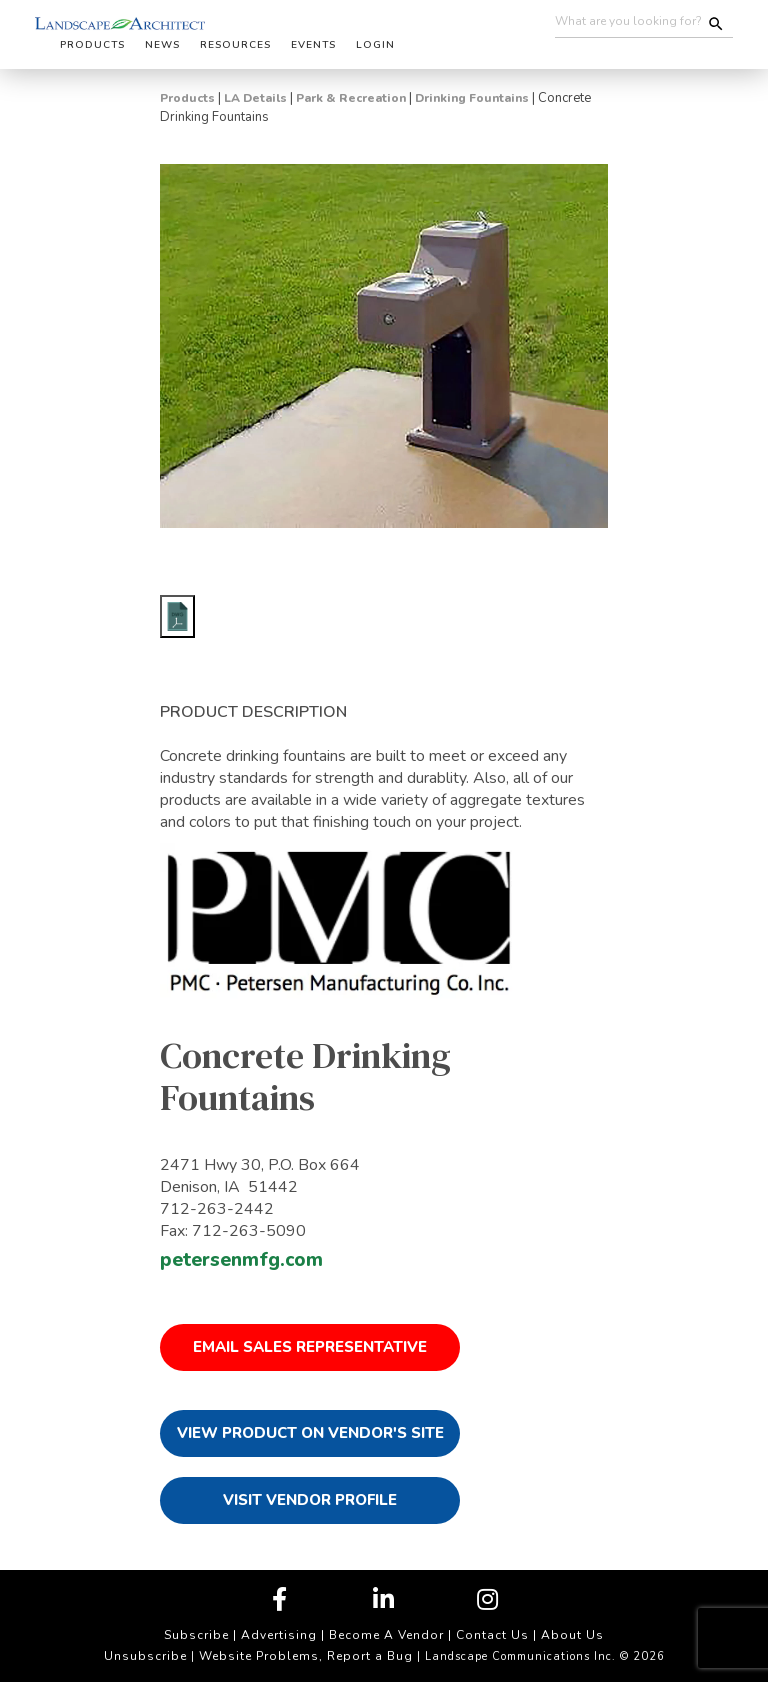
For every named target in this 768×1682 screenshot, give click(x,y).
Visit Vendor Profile (310, 1500)
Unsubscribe (145, 1656)
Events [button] (313, 45)
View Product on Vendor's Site (310, 1433)
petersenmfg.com (241, 1260)
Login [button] (375, 45)
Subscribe (196, 1635)
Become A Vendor (386, 1635)
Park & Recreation (351, 98)
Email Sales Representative (310, 1347)
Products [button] (92, 45)
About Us (572, 1635)
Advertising (279, 1635)
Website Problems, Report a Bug (306, 1656)
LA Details (255, 98)
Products (187, 98)
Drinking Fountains (472, 98)
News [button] (162, 45)
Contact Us (492, 1635)
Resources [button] (235, 45)
